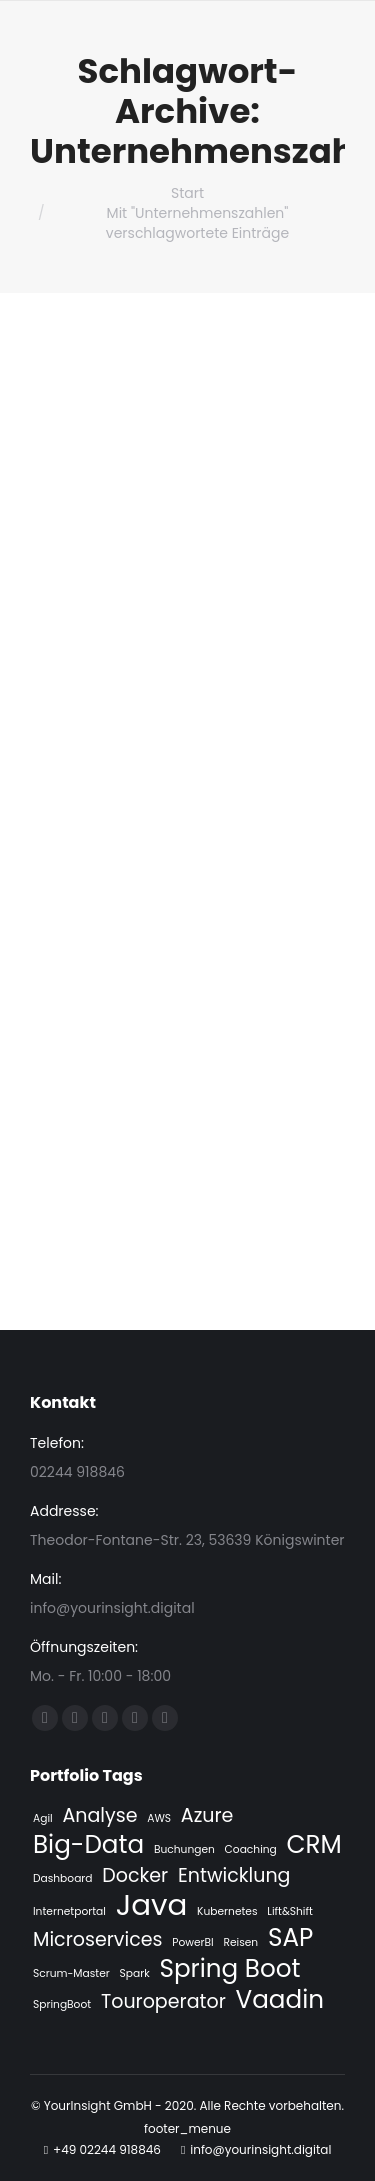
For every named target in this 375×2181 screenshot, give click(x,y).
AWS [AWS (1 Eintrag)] (159, 1818)
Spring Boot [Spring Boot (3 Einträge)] (229, 1969)
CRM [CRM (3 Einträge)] (314, 1845)
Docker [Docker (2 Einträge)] (135, 1876)
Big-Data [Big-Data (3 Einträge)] (88, 1845)
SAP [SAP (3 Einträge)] (290, 1938)
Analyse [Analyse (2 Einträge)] (99, 1816)
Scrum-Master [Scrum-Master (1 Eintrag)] (71, 1973)
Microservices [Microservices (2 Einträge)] (97, 1940)
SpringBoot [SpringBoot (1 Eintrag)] (62, 2004)
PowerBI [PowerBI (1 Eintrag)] (192, 1942)
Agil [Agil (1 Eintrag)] (43, 1818)
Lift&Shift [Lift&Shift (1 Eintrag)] (290, 1911)
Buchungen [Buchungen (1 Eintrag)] (184, 1849)
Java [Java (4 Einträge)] (152, 1905)
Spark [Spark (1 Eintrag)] (135, 1973)
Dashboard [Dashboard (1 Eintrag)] (63, 1878)
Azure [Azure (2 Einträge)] (207, 1816)
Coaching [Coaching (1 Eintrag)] (251, 1849)
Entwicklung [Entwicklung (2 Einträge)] (234, 1876)
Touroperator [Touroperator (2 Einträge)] (163, 2002)
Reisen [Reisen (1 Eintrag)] (240, 1942)
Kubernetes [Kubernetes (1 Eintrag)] (227, 1911)
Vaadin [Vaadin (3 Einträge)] (280, 2000)
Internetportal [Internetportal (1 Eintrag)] (69, 1911)
